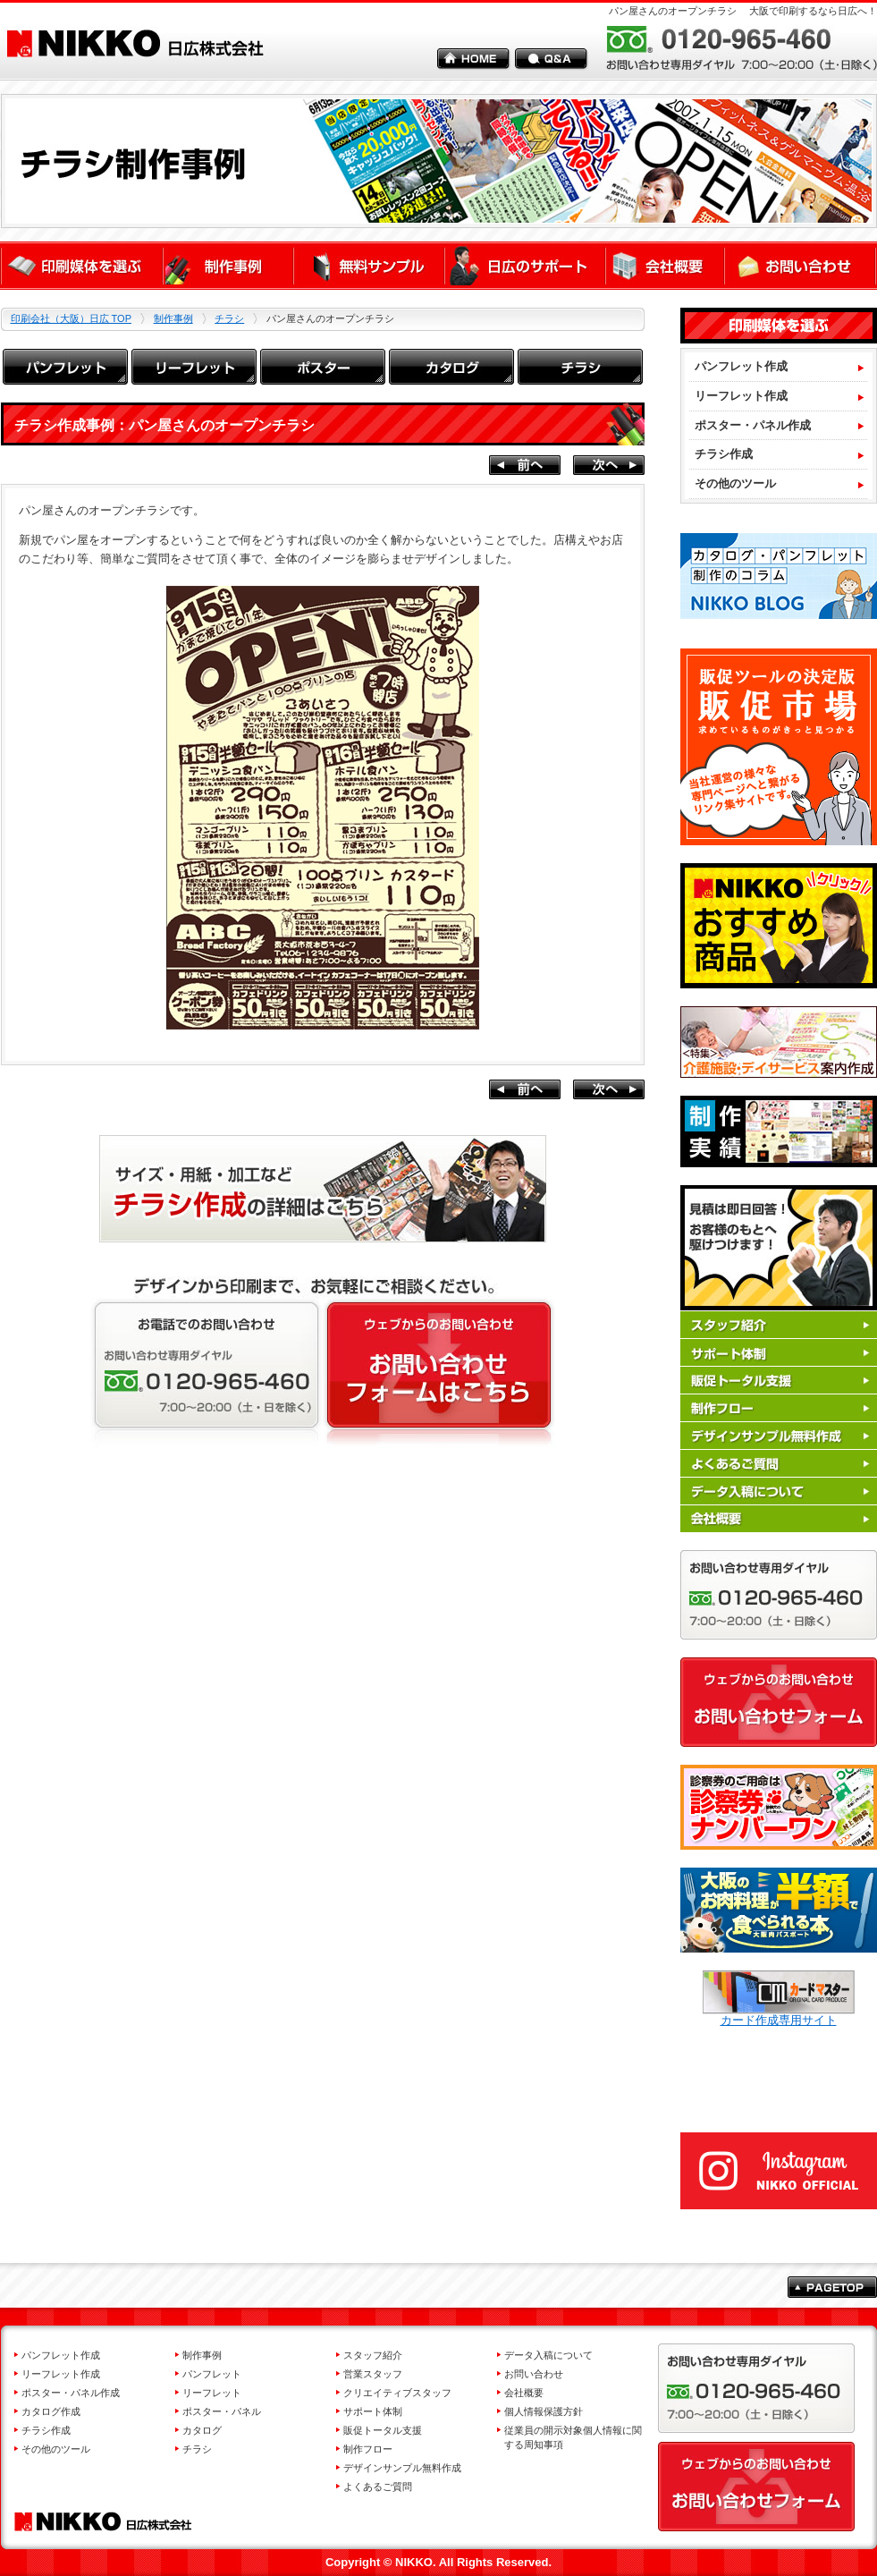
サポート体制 (372, 2411)
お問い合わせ (533, 2373)
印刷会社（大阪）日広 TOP (71, 318)
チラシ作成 (46, 2430)
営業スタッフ (372, 2373)
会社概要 (524, 2392)
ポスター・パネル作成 (70, 2392)
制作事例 (173, 318)
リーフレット (211, 2392)
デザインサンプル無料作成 (402, 2467)
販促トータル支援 (382, 2430)
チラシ (229, 318)
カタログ (202, 2430)
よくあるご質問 (377, 2486)
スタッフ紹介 (372, 2355)
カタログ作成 (50, 2411)
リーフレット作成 (60, 2373)
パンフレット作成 (60, 2355)
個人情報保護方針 (543, 2411)
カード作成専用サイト (779, 2014)
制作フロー (367, 2449)
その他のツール (55, 2449)
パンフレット (211, 2373)
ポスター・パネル (221, 2411)
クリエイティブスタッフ (397, 2392)
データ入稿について (548, 2355)
